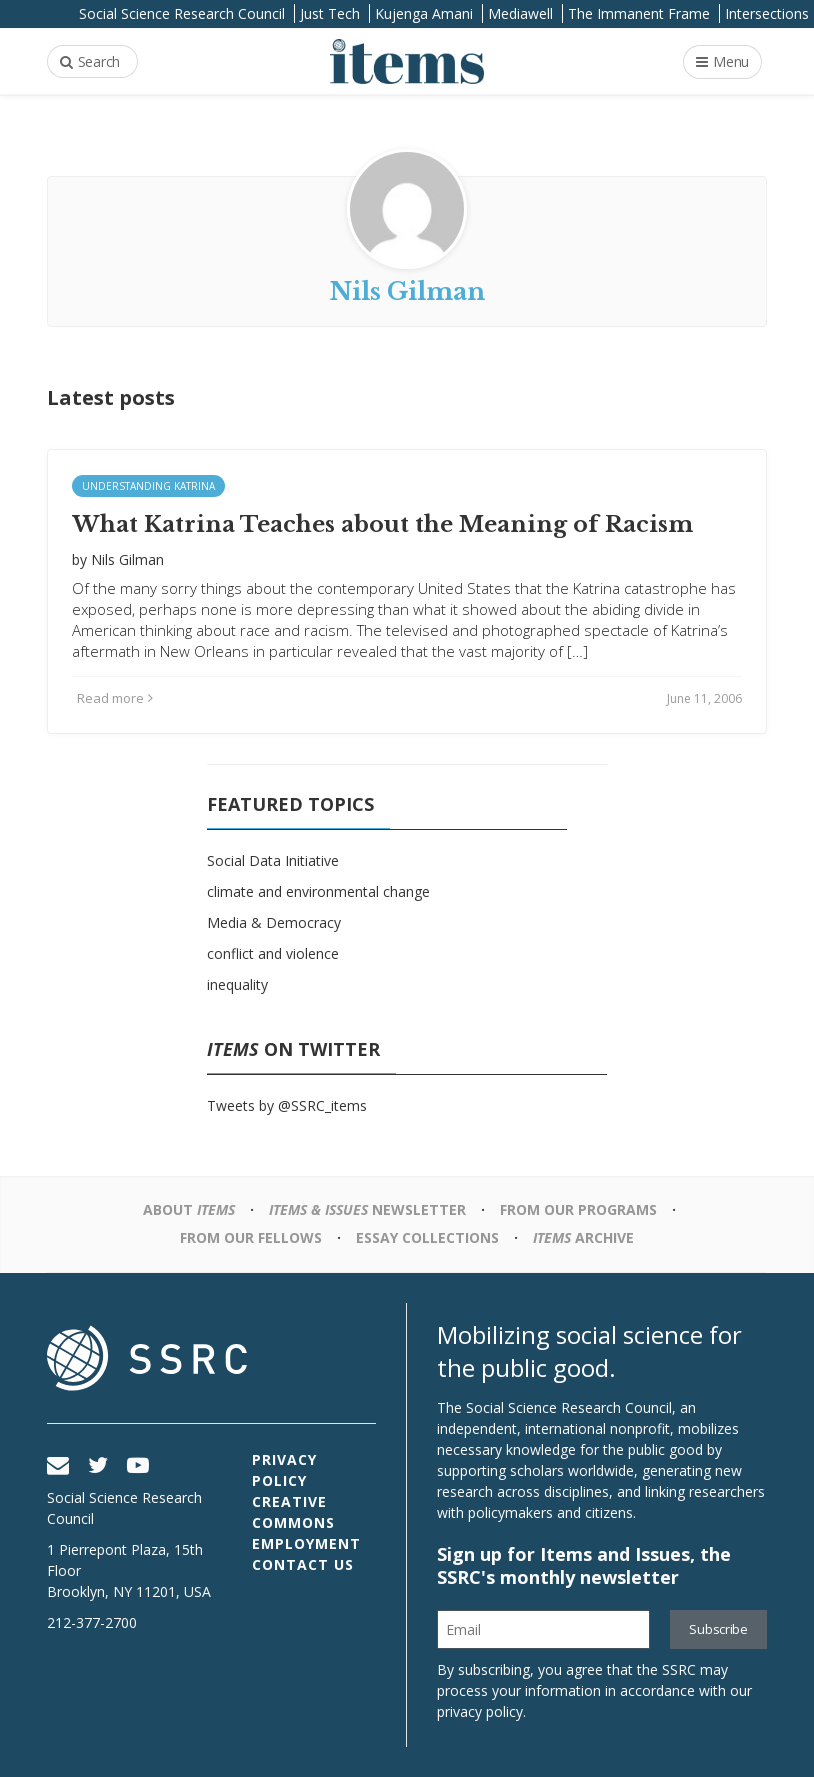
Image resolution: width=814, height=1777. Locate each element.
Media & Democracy (274, 922)
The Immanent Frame (639, 13)
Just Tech (330, 13)
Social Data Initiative (273, 860)
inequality (237, 984)
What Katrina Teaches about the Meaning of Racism (382, 524)
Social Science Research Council (182, 13)
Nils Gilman (127, 559)
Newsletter (367, 1209)
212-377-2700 (92, 1622)
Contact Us (303, 1564)
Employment (306, 1543)
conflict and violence (273, 953)
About (189, 1209)
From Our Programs (578, 1209)
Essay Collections (427, 1237)
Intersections (767, 13)
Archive (583, 1237)
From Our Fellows (251, 1237)
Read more (115, 698)
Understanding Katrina (148, 486)
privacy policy (480, 1711)
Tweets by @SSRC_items (287, 1105)
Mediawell (520, 13)
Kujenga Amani (424, 13)
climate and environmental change (318, 891)
